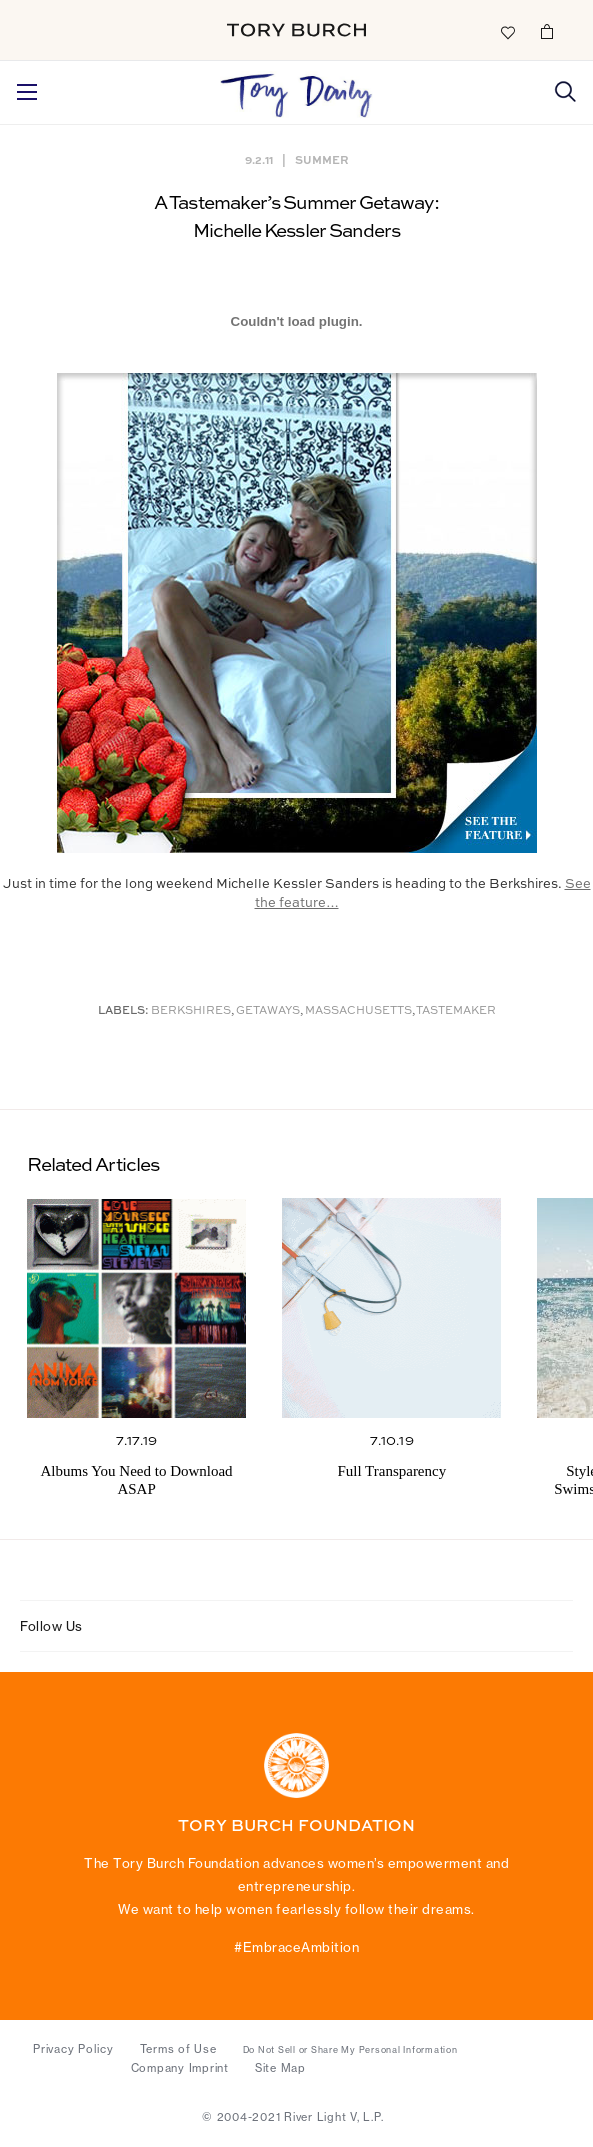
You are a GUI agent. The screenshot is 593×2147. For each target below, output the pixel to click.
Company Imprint (180, 2068)
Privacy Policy (73, 2049)
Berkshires (191, 1011)
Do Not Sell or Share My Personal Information (350, 2050)
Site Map (280, 2068)
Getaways (268, 1011)
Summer (322, 159)
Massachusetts (358, 1011)
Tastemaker (456, 1011)
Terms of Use (178, 2049)
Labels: (123, 1011)
